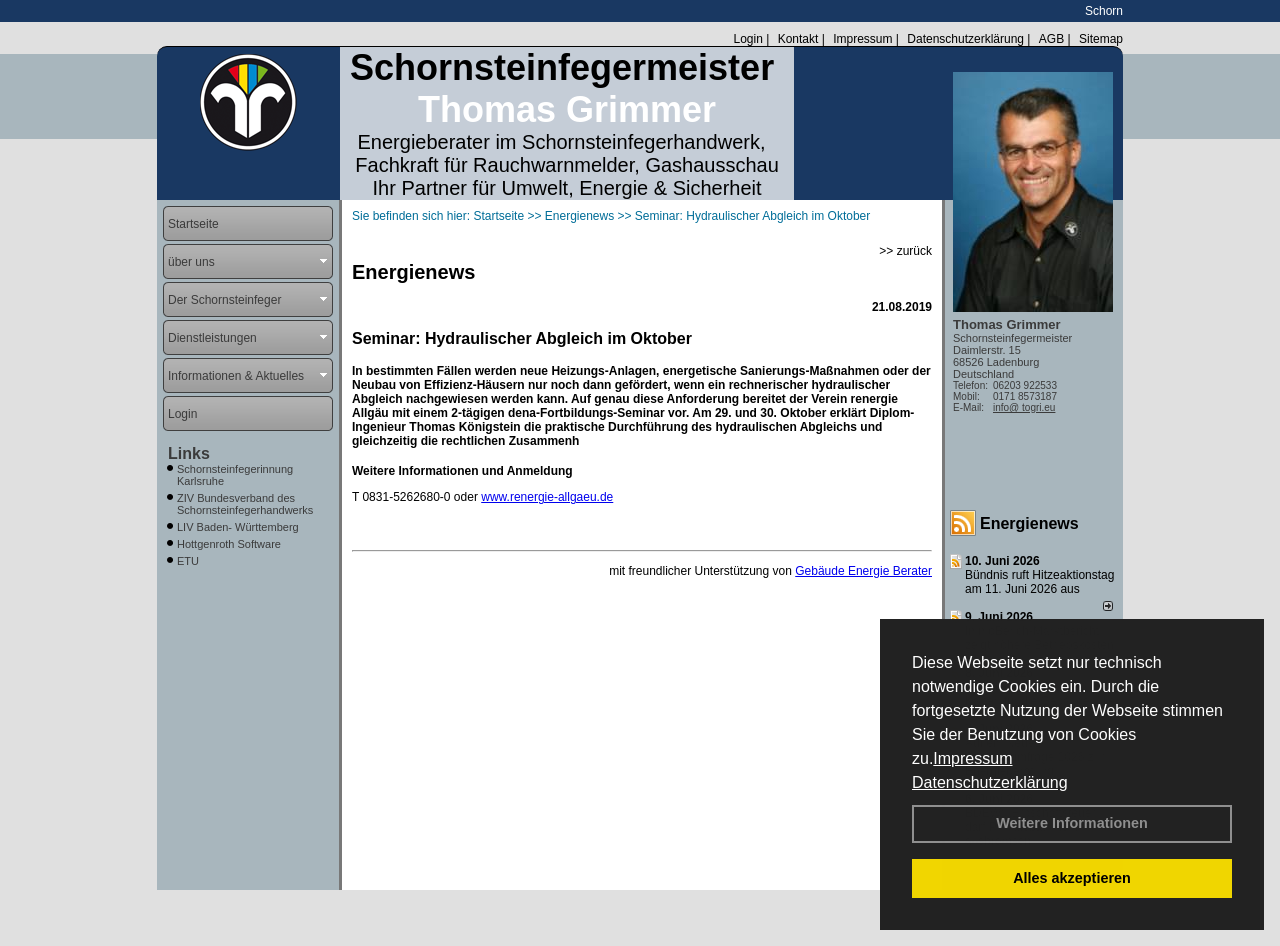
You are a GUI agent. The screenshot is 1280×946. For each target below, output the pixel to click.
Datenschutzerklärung (990, 782)
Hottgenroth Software (229, 544)
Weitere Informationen (1072, 823)
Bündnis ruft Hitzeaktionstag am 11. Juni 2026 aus (1039, 582)
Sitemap (1101, 39)
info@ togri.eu (1024, 407)
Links (189, 453)
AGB (1051, 39)
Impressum (972, 758)
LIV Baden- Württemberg (238, 527)
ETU (188, 561)
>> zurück (905, 251)
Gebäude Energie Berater (863, 571)
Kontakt (798, 39)
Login (747, 39)
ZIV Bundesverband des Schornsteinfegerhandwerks (245, 504)
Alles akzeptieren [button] (1072, 878)
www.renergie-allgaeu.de (547, 497)
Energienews (1029, 523)
